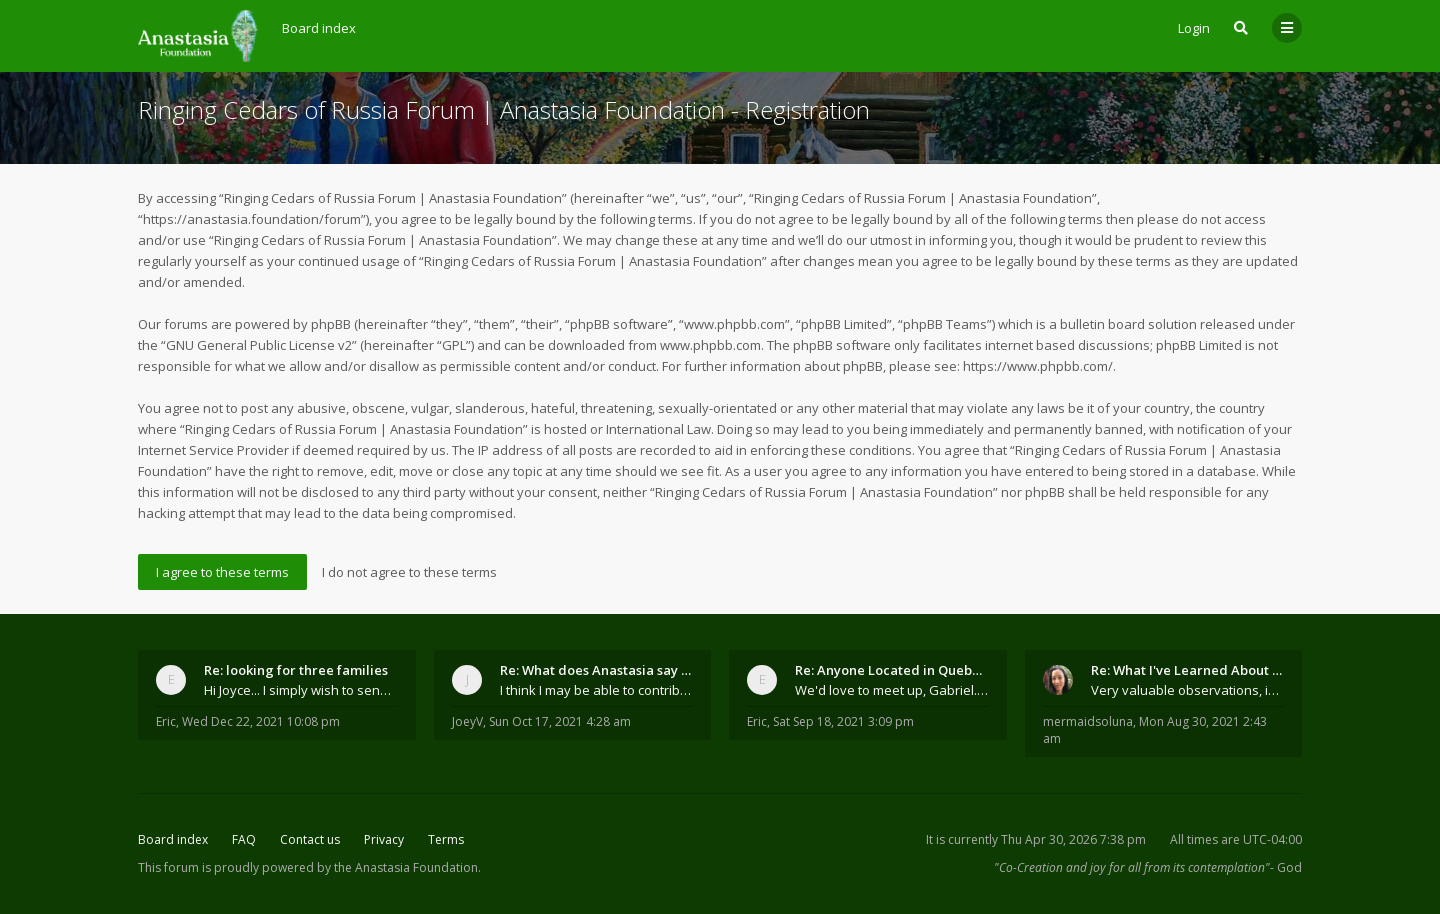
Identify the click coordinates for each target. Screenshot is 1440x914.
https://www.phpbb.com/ (1038, 366)
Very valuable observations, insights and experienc (1188, 690)
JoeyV (467, 721)
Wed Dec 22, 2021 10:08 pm (261, 721)
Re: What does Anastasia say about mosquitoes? (597, 670)
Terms (446, 839)
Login (1194, 28)
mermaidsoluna (1088, 721)
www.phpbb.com (710, 345)
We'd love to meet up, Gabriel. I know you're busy (892, 690)
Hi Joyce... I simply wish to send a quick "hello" (301, 690)
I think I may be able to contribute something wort (597, 690)
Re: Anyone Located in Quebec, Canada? (892, 670)
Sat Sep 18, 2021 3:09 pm (843, 721)
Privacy (384, 839)
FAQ (244, 839)
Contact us (310, 839)
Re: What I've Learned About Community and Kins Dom (1188, 670)
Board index (173, 839)
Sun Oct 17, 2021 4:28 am (560, 721)
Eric (166, 721)
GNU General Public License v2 (259, 345)
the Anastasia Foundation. (407, 867)
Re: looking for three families (296, 670)
